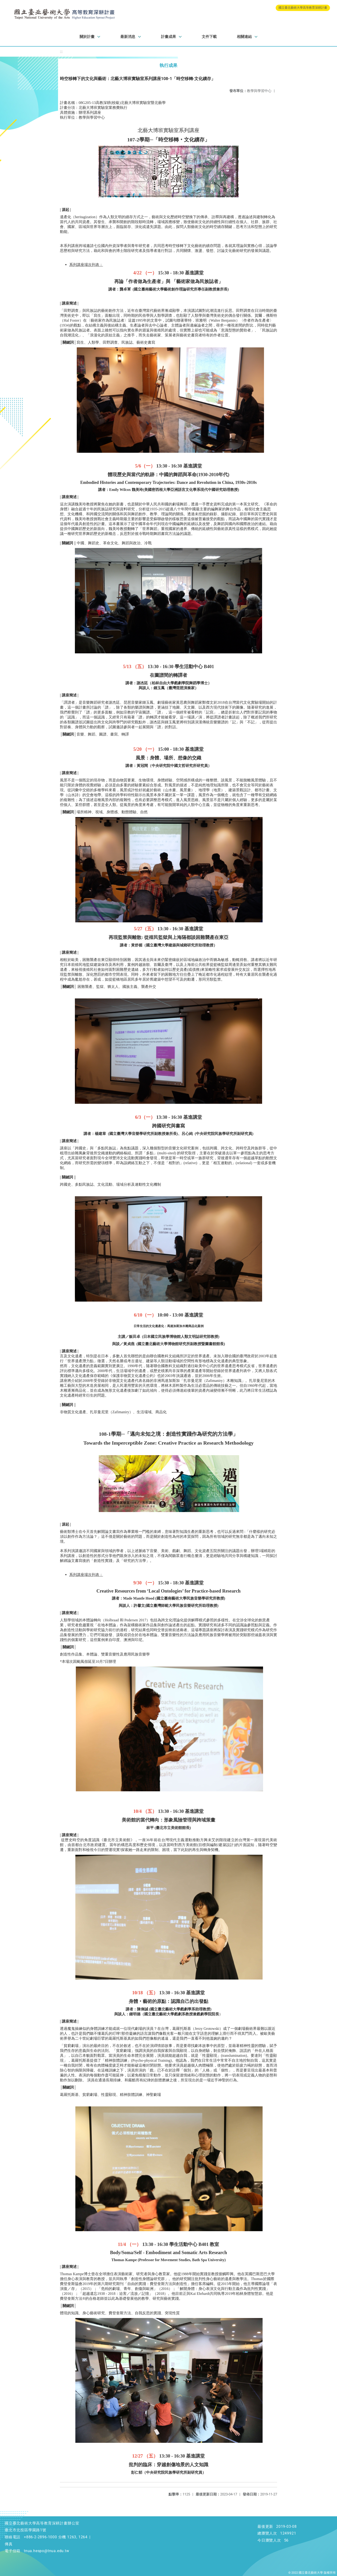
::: (61, 51)
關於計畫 (87, 36)
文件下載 (209, 36)
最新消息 (127, 36)
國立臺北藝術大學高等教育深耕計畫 (302, 7)
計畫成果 (168, 36)
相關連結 (244, 36)
